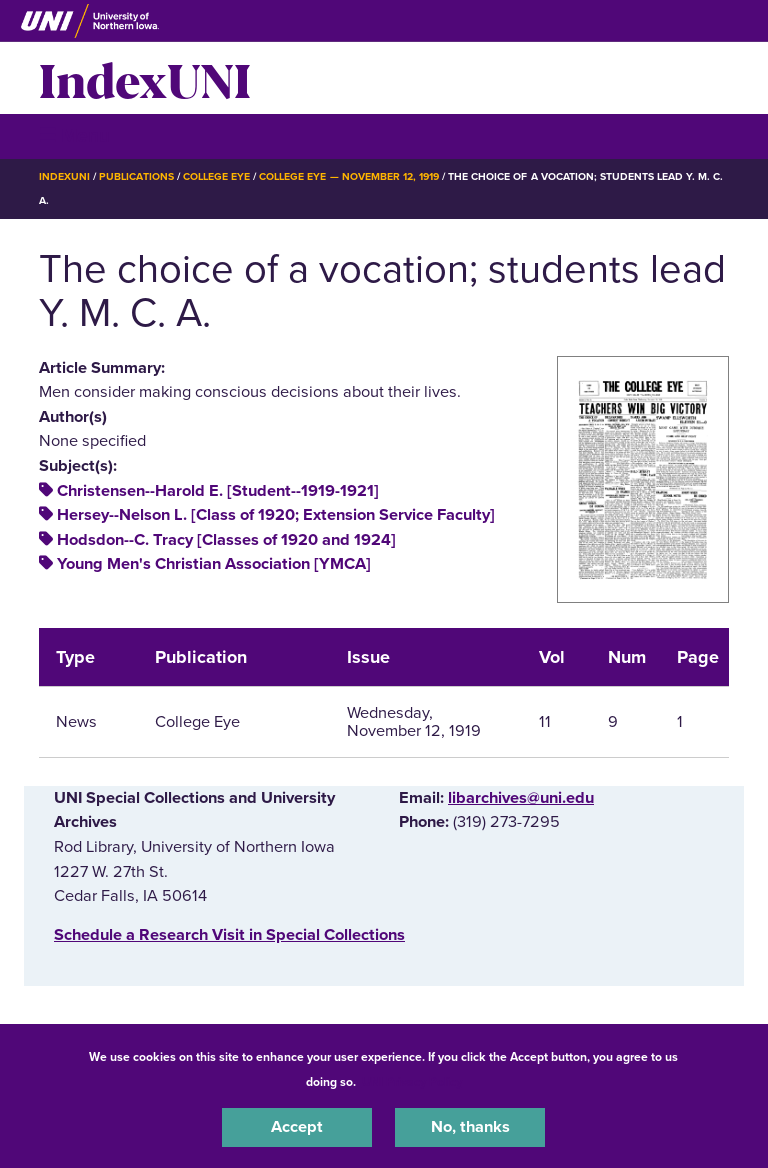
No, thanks (470, 1127)
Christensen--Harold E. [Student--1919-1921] (218, 491)
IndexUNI (145, 78)
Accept (297, 1127)
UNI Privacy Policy (412, 1082)
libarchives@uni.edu (521, 798)
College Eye (216, 176)
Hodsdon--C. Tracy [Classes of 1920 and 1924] (226, 540)
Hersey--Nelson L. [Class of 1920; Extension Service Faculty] (276, 515)
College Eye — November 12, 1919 (349, 176)
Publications (136, 176)
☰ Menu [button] (74, 135)
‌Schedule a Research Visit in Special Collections (229, 935)
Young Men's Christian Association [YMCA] (214, 564)
